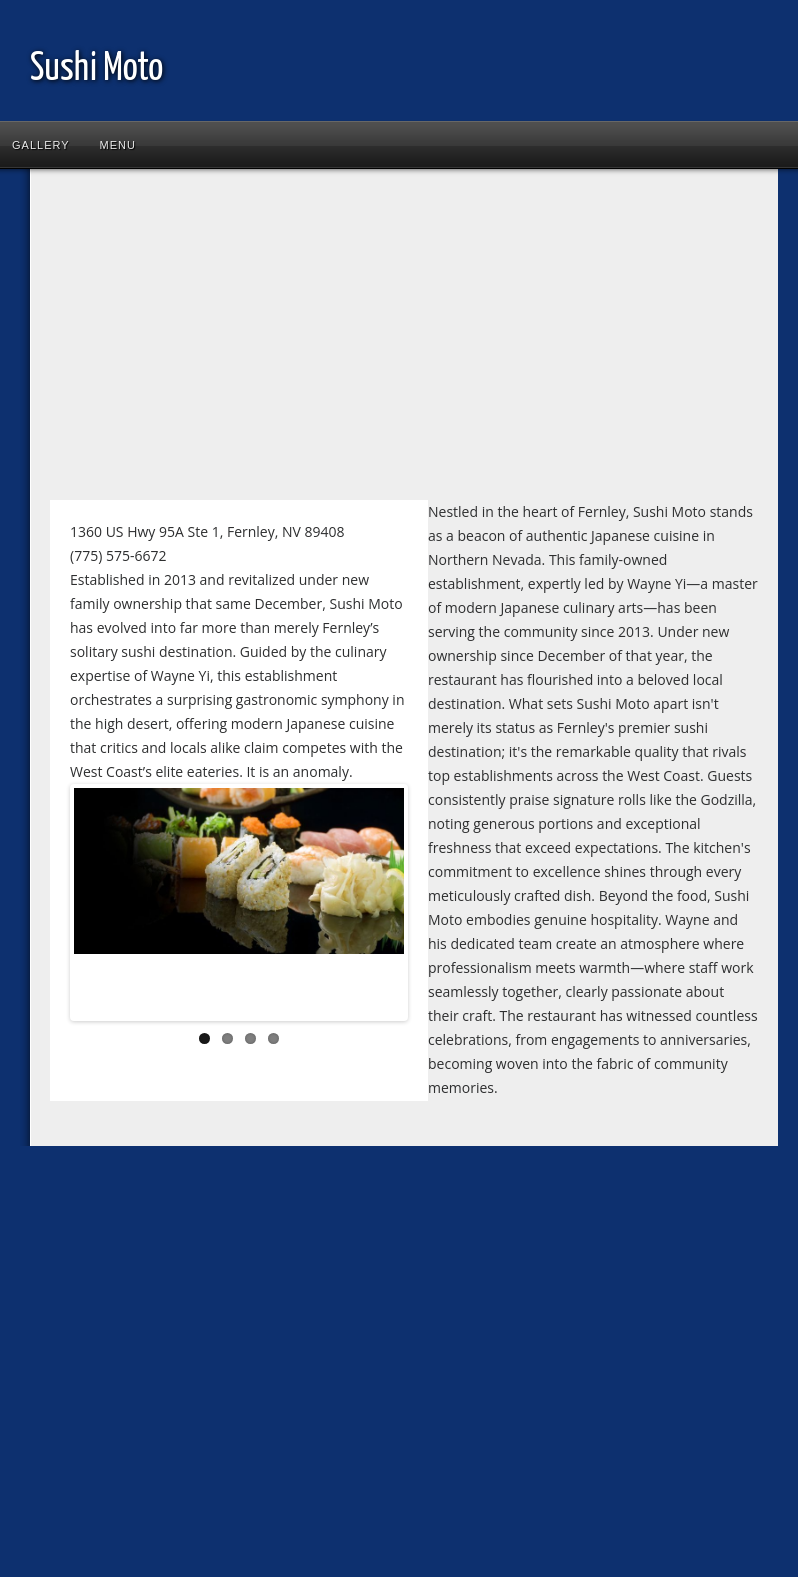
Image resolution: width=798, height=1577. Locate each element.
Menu (118, 145)
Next (374, 907)
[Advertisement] (332, 339)
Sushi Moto (96, 69)
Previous (104, 907)
